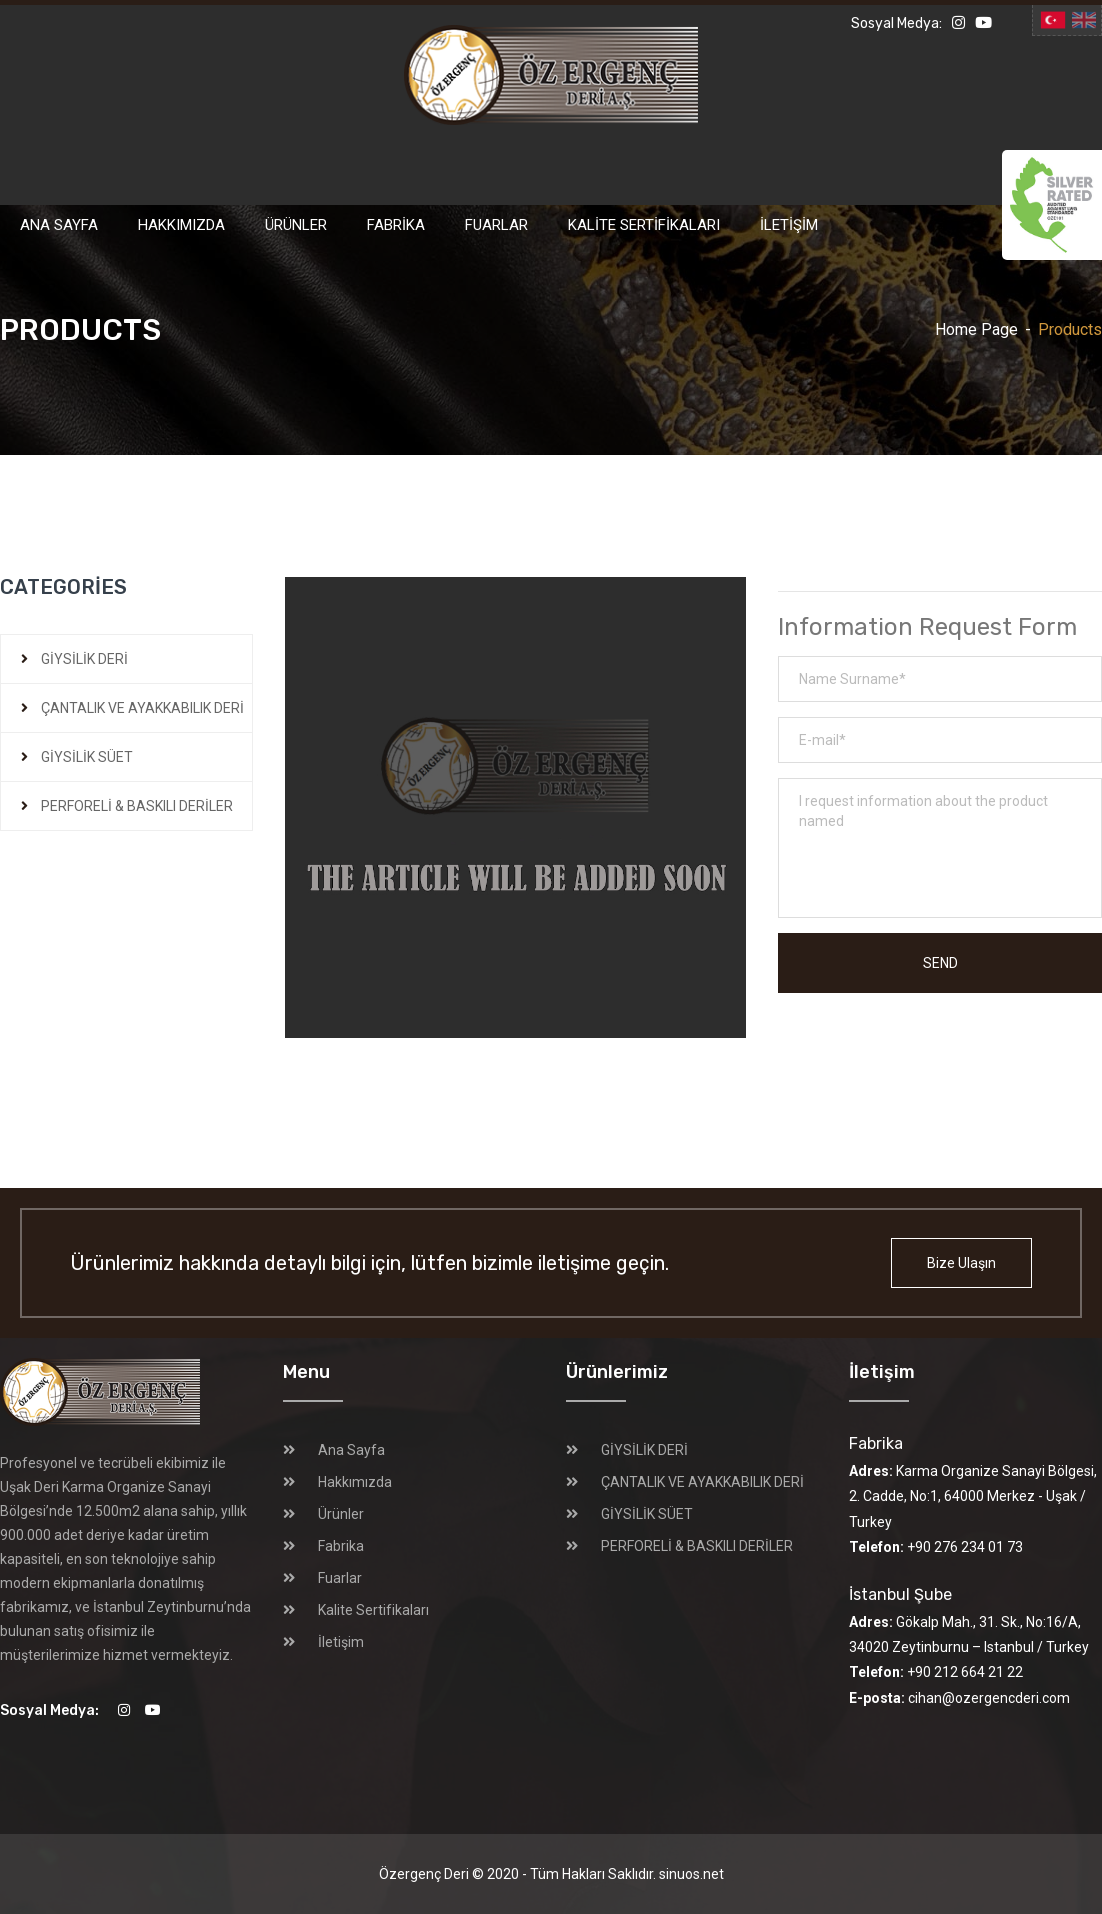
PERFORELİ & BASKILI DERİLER (137, 806)
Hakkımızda (181, 225)
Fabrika (396, 225)
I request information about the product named (940, 848)
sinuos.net (691, 1874)
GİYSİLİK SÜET (87, 757)
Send (940, 963)
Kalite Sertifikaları (644, 225)
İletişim (789, 225)
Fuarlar (496, 225)
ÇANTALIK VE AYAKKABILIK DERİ (142, 708)
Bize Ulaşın (961, 1263)
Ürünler (296, 225)
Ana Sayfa (59, 225)
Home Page (976, 329)
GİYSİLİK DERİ (84, 659)
